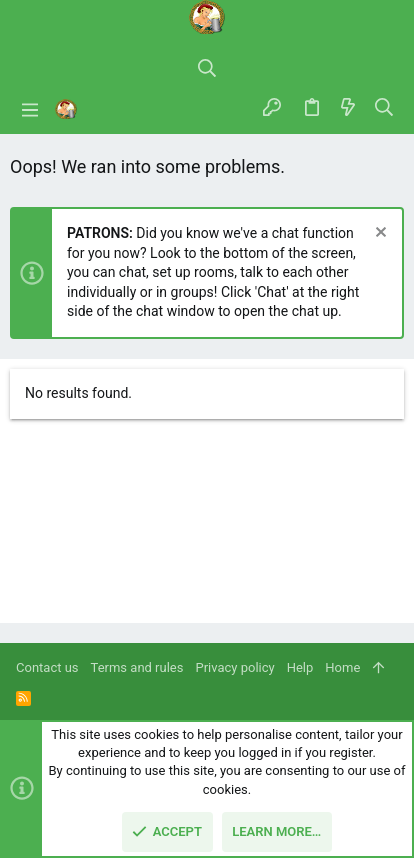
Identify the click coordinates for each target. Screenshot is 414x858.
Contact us (47, 667)
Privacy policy (234, 667)
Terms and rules (137, 667)
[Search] (206, 69)
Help (300, 667)
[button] (30, 109)
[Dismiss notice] (378, 234)
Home (342, 667)
